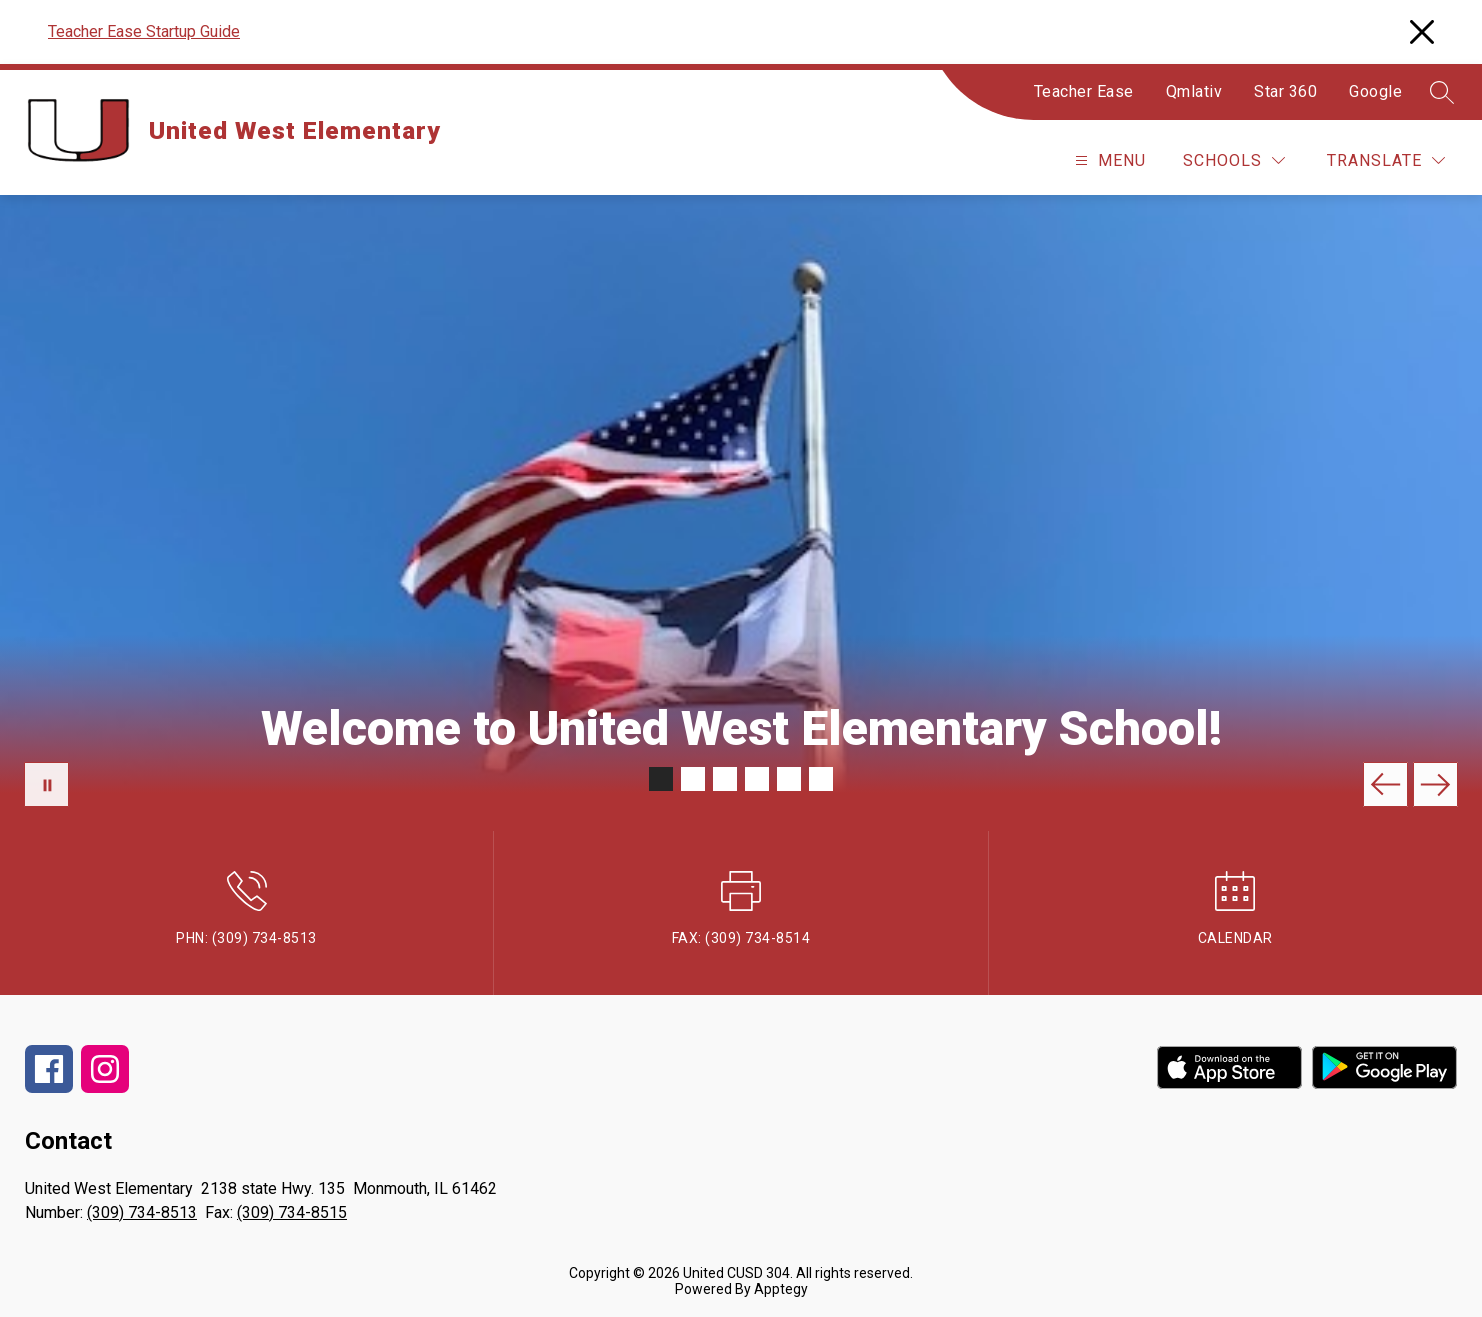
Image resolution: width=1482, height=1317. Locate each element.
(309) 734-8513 (142, 1212)
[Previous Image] (1385, 784)
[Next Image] (1435, 784)
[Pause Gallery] (46, 784)
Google (1375, 91)
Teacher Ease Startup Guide (144, 31)
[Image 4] (757, 779)
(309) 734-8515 (292, 1212)
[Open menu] (1108, 160)
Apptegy (781, 1289)
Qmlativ (1194, 91)
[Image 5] (789, 779)
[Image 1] (661, 779)
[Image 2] (693, 779)
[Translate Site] (1386, 160)
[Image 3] (725, 779)
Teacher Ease (1084, 91)
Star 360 (1285, 91)
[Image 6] (821, 779)
